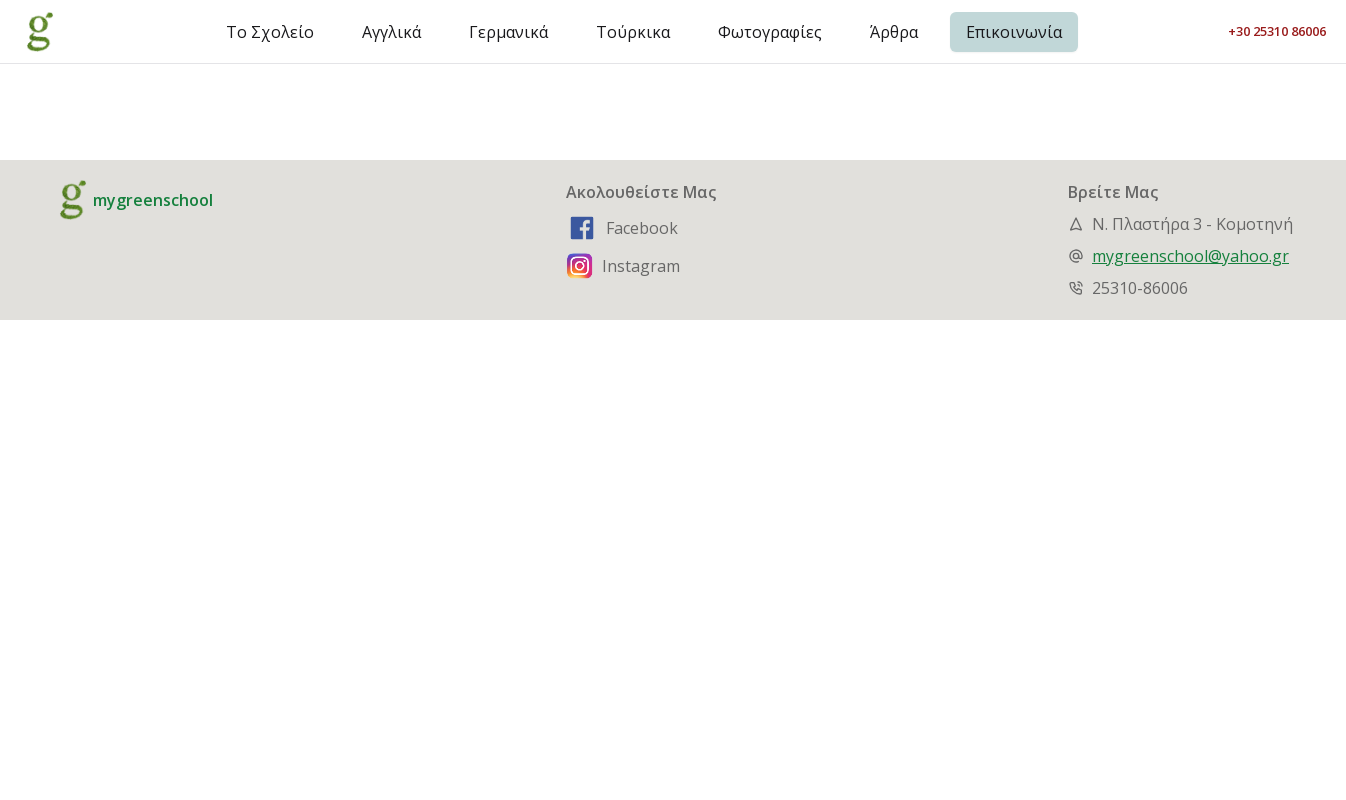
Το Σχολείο (270, 32)
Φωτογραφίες (770, 32)
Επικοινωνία (1014, 32)
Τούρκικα (633, 32)
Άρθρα (894, 32)
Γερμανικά (508, 32)
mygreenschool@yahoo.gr (1190, 256)
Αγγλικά (391, 32)
